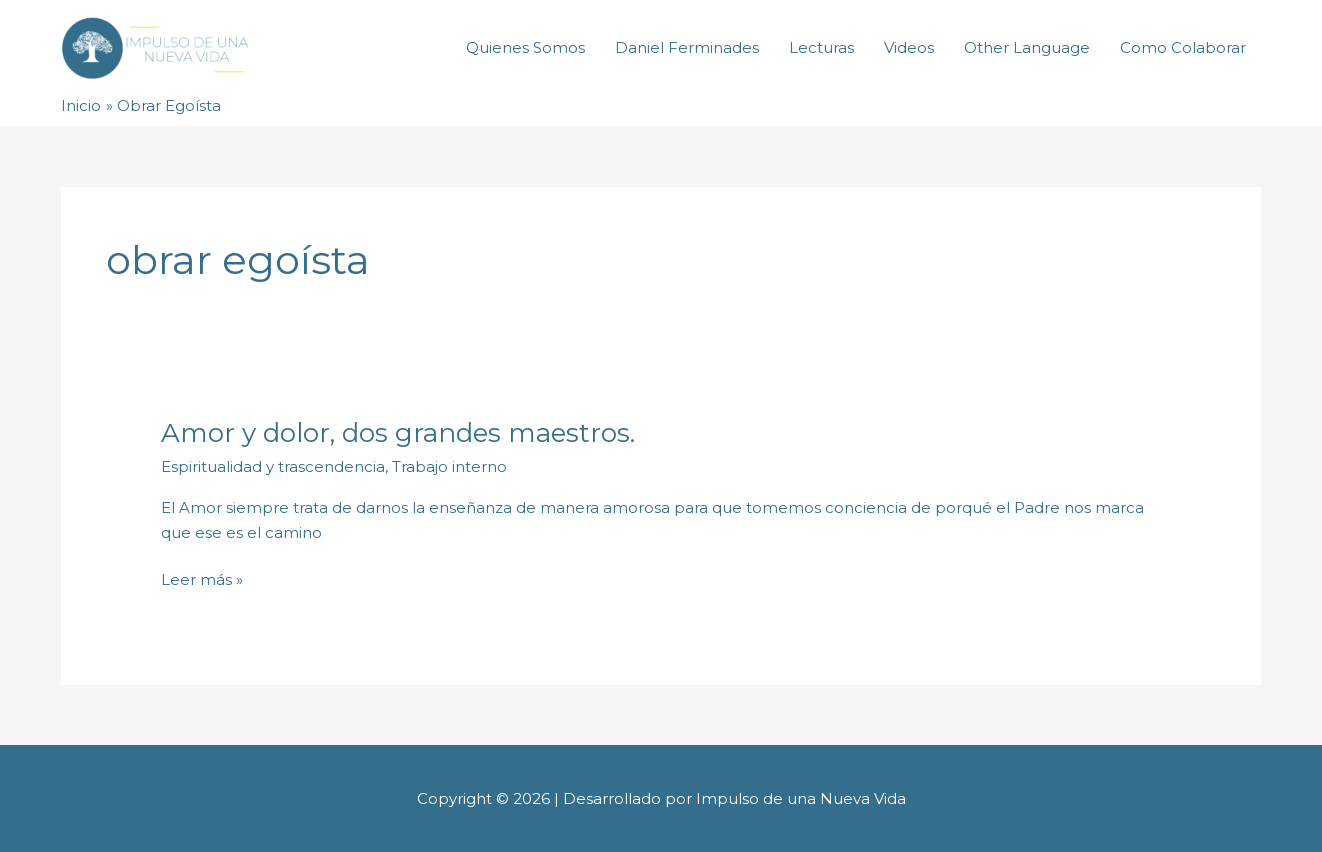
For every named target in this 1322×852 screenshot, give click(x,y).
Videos (909, 47)
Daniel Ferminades (687, 47)
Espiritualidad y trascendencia (273, 466)
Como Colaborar (1183, 47)
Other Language (1027, 47)
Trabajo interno (449, 466)
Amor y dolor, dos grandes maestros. (398, 433)
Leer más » (202, 578)
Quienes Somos (525, 47)
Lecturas (821, 47)
